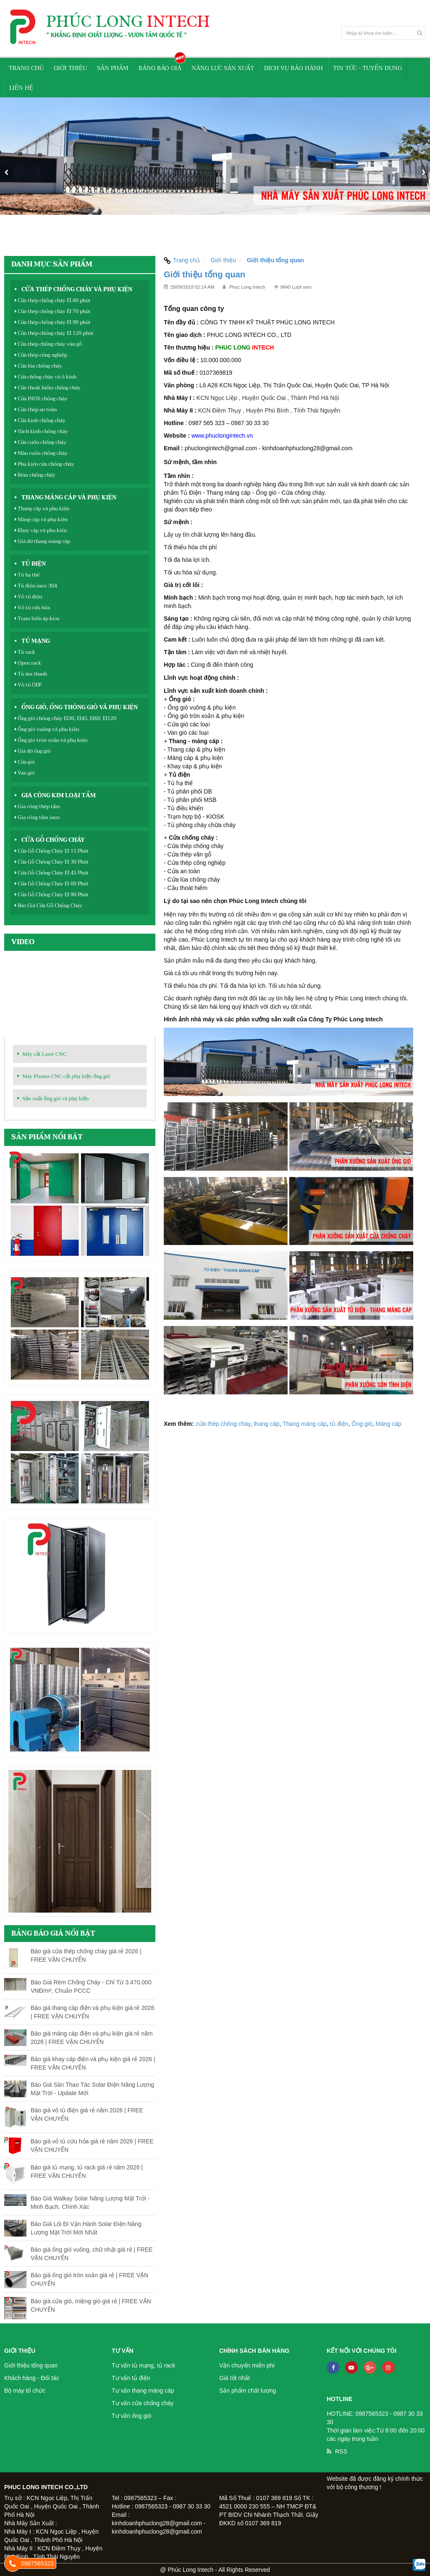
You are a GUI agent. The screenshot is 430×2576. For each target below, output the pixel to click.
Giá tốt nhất (234, 2378)
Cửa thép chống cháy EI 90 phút (53, 322)
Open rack (28, 663)
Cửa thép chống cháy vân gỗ (48, 344)
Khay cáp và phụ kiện (41, 530)
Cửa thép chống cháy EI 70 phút (53, 311)
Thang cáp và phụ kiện (42, 508)
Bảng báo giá (160, 68)
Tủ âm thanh (31, 674)
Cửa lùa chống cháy (38, 366)
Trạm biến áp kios (37, 618)
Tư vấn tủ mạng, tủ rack (143, 2365)
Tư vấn (123, 2350)
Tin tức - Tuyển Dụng (367, 68)
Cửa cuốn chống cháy (40, 442)
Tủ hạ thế (27, 575)
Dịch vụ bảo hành (293, 68)
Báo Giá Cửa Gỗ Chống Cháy (48, 905)
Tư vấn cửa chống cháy (143, 2403)
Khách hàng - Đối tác (31, 2378)
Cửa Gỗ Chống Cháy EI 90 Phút (52, 894)
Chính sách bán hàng (254, 2350)
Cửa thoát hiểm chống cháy (48, 388)
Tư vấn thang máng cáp (143, 2390)
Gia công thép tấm (37, 806)
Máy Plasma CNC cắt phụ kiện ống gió (66, 1076)
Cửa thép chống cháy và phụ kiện (76, 289)
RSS (341, 2451)
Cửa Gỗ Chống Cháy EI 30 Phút (52, 862)
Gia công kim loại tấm (58, 795)
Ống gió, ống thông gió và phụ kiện (79, 707)
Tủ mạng (35, 641)
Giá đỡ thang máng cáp (42, 541)
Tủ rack (25, 652)
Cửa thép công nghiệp (41, 355)
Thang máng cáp (305, 1423)
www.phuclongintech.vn (222, 435)
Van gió (25, 773)
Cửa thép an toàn (36, 409)
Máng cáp (388, 1423)
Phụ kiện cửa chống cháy (44, 464)
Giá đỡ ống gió (33, 751)
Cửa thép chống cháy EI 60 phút (53, 300)
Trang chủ (26, 68)
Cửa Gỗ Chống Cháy (53, 840)
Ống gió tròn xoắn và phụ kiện (51, 740)
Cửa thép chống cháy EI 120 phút (54, 333)
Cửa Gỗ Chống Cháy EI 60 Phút (52, 884)
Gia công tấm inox (37, 817)
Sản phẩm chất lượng (247, 2390)
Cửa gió (25, 762)
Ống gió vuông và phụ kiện (47, 729)
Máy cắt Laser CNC (44, 1054)
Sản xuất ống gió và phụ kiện (55, 1098)
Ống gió (361, 1423)
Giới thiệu (70, 68)
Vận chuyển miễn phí (247, 2365)
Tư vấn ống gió (131, 2415)
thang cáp (267, 1423)
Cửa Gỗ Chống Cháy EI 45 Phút (52, 873)
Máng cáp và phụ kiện (41, 519)
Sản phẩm (112, 68)
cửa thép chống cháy (223, 1423)
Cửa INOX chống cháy (41, 398)
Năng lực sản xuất (222, 68)
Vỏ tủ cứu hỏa (32, 607)
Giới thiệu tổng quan (31, 2365)
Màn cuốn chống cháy (41, 453)
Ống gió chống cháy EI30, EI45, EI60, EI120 (65, 718)
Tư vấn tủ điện (131, 2378)
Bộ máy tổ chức (24, 2390)
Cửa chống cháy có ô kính (45, 377)
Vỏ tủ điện (28, 596)
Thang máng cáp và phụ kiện (68, 497)
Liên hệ (21, 88)
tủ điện (339, 1423)
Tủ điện (33, 564)
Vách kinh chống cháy (41, 431)
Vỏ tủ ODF (28, 685)
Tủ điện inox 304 (36, 586)
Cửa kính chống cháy (40, 420)
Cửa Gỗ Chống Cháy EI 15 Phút (52, 851)
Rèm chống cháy (35, 475)
